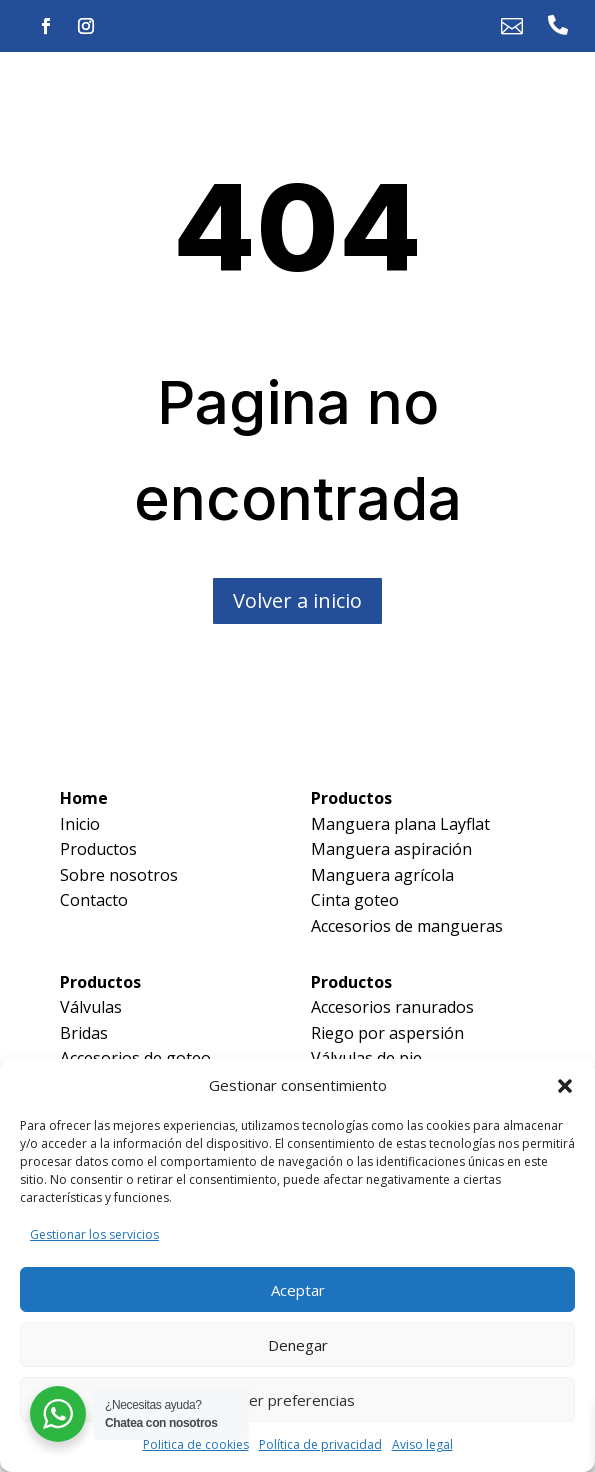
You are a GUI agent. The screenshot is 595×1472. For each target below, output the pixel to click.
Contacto (94, 900)
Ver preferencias (297, 1400)
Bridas (84, 1033)
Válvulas (91, 1007)
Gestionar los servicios (94, 1234)
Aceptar (298, 1290)
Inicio (80, 824)
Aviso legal (422, 1444)
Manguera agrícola (382, 875)
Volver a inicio (297, 600)
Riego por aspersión (387, 1033)
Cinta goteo (355, 900)
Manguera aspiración (391, 849)
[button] (565, 1086)
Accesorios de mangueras (407, 926)
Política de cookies (196, 1444)
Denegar (298, 1345)
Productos (98, 849)
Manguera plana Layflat (400, 824)
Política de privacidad (320, 1444)
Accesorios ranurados (392, 1007)
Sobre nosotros (119, 875)
